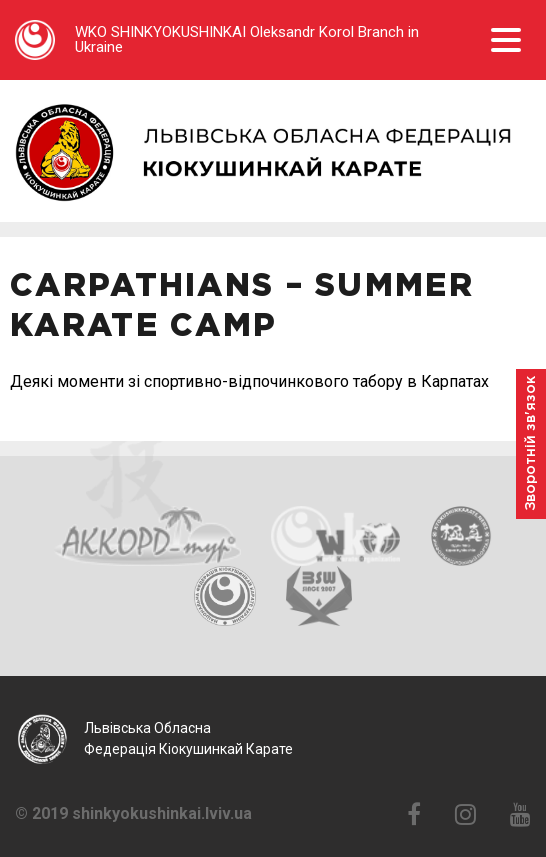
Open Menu (506, 40)
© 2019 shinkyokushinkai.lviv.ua (133, 814)
